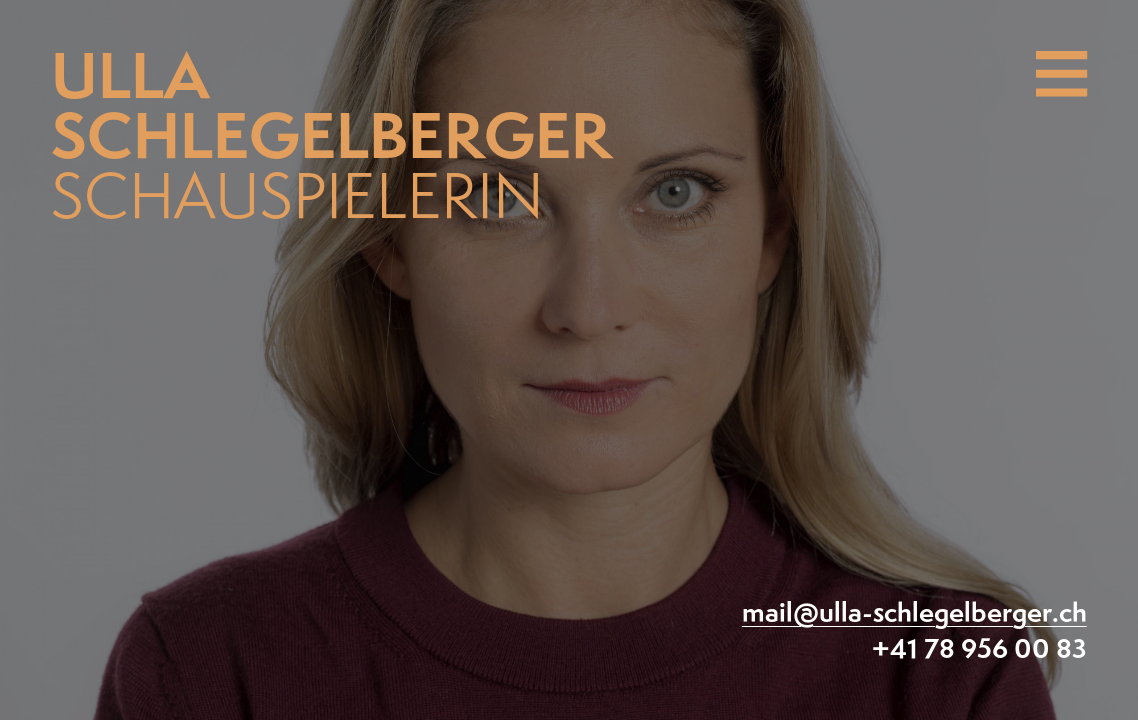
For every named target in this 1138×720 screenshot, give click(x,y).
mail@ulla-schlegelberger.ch (914, 614)
